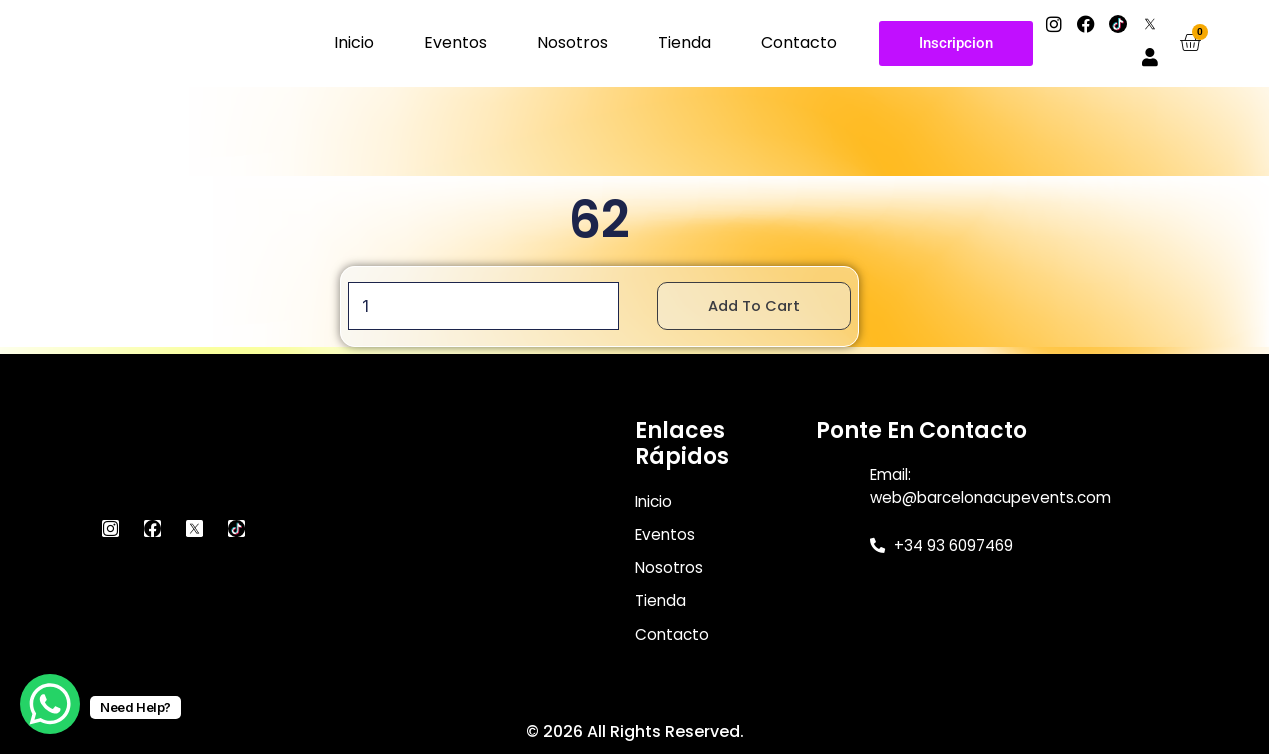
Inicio (354, 43)
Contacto (799, 43)
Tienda (684, 43)
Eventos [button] (455, 43)
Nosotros (572, 43)
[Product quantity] (480, 307)
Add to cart (762, 306)
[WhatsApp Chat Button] (50, 704)
